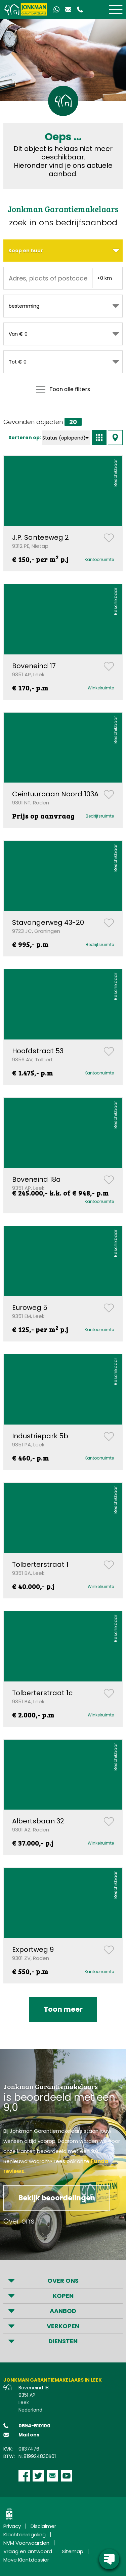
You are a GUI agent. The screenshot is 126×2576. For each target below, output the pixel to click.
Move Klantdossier (26, 2559)
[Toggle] (116, 9)
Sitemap (72, 2551)
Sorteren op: (24, 437)
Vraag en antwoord (27, 2551)
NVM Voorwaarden (26, 2542)
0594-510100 (34, 2425)
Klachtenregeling (24, 2534)
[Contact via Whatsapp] (56, 9)
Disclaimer (43, 2526)
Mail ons (28, 2434)
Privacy (12, 2526)
